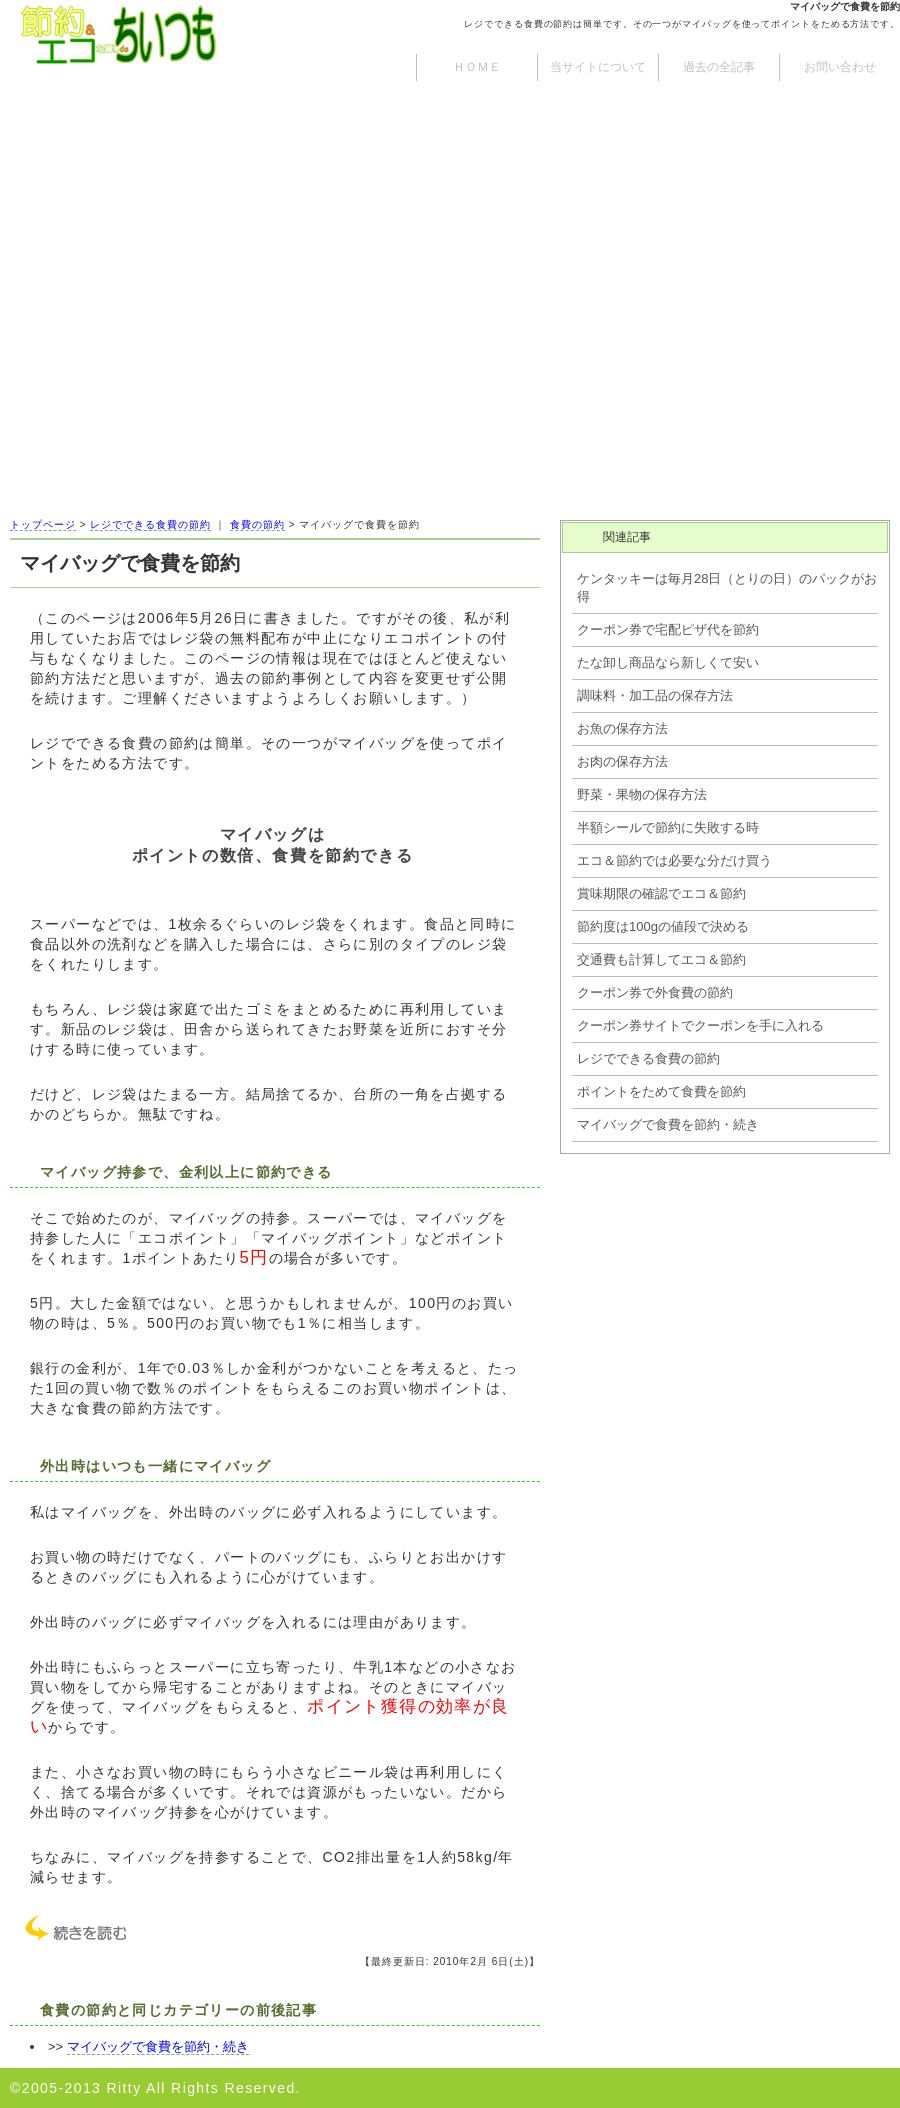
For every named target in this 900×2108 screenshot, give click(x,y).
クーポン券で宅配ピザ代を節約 (668, 629)
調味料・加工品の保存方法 (655, 695)
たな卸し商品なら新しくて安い (668, 662)
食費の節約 (257, 524)
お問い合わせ (840, 67)
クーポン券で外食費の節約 (655, 992)
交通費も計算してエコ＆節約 (661, 959)
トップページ (43, 524)
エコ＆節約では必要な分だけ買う (674, 860)
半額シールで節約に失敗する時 (668, 827)
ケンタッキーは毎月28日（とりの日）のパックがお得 (727, 587)
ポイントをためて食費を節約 (661, 1091)
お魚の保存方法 (622, 728)
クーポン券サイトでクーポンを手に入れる (700, 1025)
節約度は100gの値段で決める (663, 926)
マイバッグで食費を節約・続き (158, 2046)
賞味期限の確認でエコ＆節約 (661, 893)
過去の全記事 (719, 67)
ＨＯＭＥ (477, 67)
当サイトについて (598, 67)
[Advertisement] (450, 360)
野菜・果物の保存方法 (642, 794)
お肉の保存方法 (622, 761)
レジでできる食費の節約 (150, 524)
